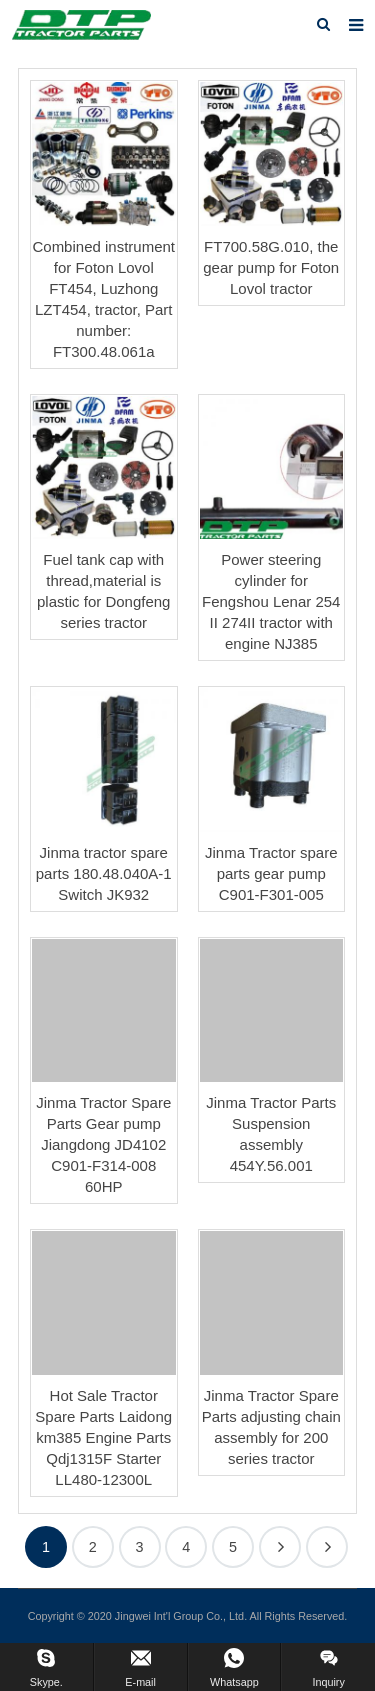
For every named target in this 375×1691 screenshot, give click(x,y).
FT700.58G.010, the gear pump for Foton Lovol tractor (271, 267)
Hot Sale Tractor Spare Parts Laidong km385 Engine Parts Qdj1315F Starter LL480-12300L (103, 1437)
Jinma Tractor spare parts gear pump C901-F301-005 (271, 873)
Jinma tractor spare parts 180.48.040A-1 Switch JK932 (104, 873)
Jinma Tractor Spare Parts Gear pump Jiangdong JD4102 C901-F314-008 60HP (103, 1144)
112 (327, 1547)
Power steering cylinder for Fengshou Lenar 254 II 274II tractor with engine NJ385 (271, 601)
